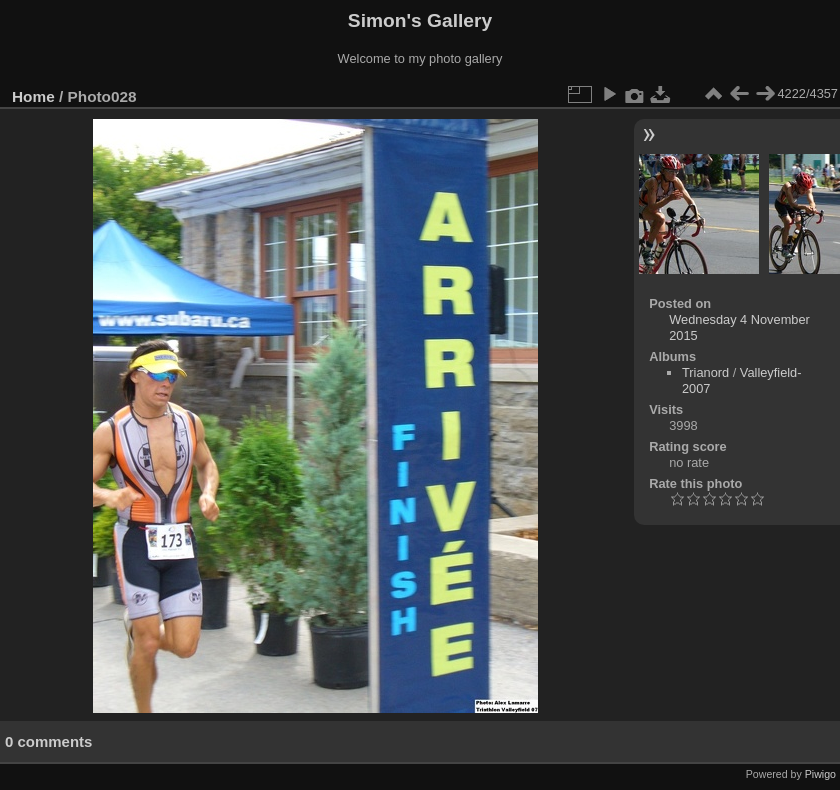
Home (33, 96)
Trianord (705, 372)
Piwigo (820, 774)
